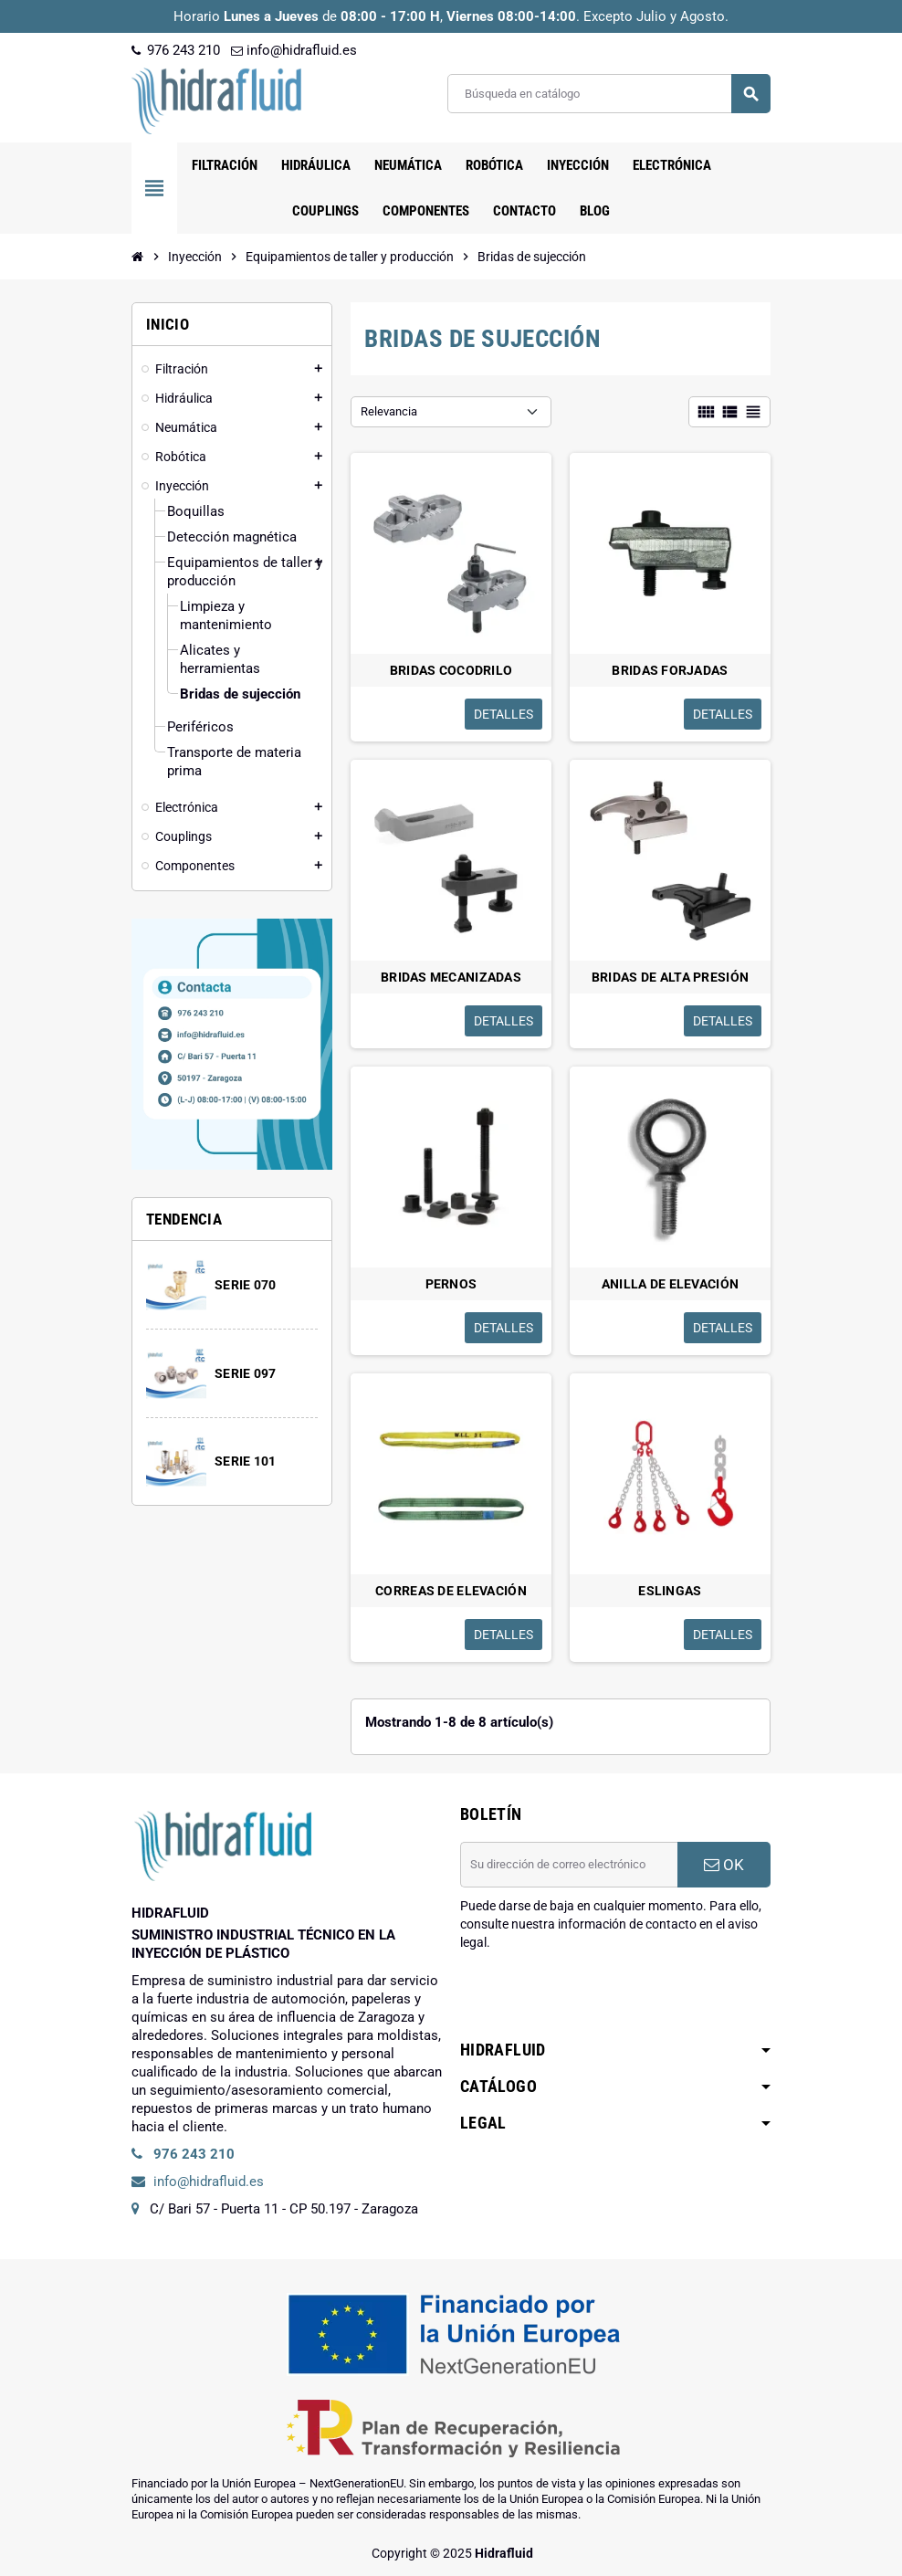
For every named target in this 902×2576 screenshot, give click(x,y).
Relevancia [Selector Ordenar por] (389, 411)
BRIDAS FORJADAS (670, 670)
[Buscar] (608, 93)
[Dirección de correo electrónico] (568, 1864)
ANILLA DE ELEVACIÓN (670, 1284)
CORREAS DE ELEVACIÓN (451, 1590)
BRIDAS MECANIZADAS (451, 977)
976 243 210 (175, 50)
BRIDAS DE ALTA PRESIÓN (670, 977)
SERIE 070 (246, 1284)
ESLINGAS (669, 1590)
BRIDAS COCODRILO (451, 670)
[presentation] (599, 1998)
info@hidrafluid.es (294, 50)
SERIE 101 (246, 1461)
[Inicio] (138, 256)
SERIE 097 (246, 1373)
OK (724, 1865)
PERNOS (451, 1284)
